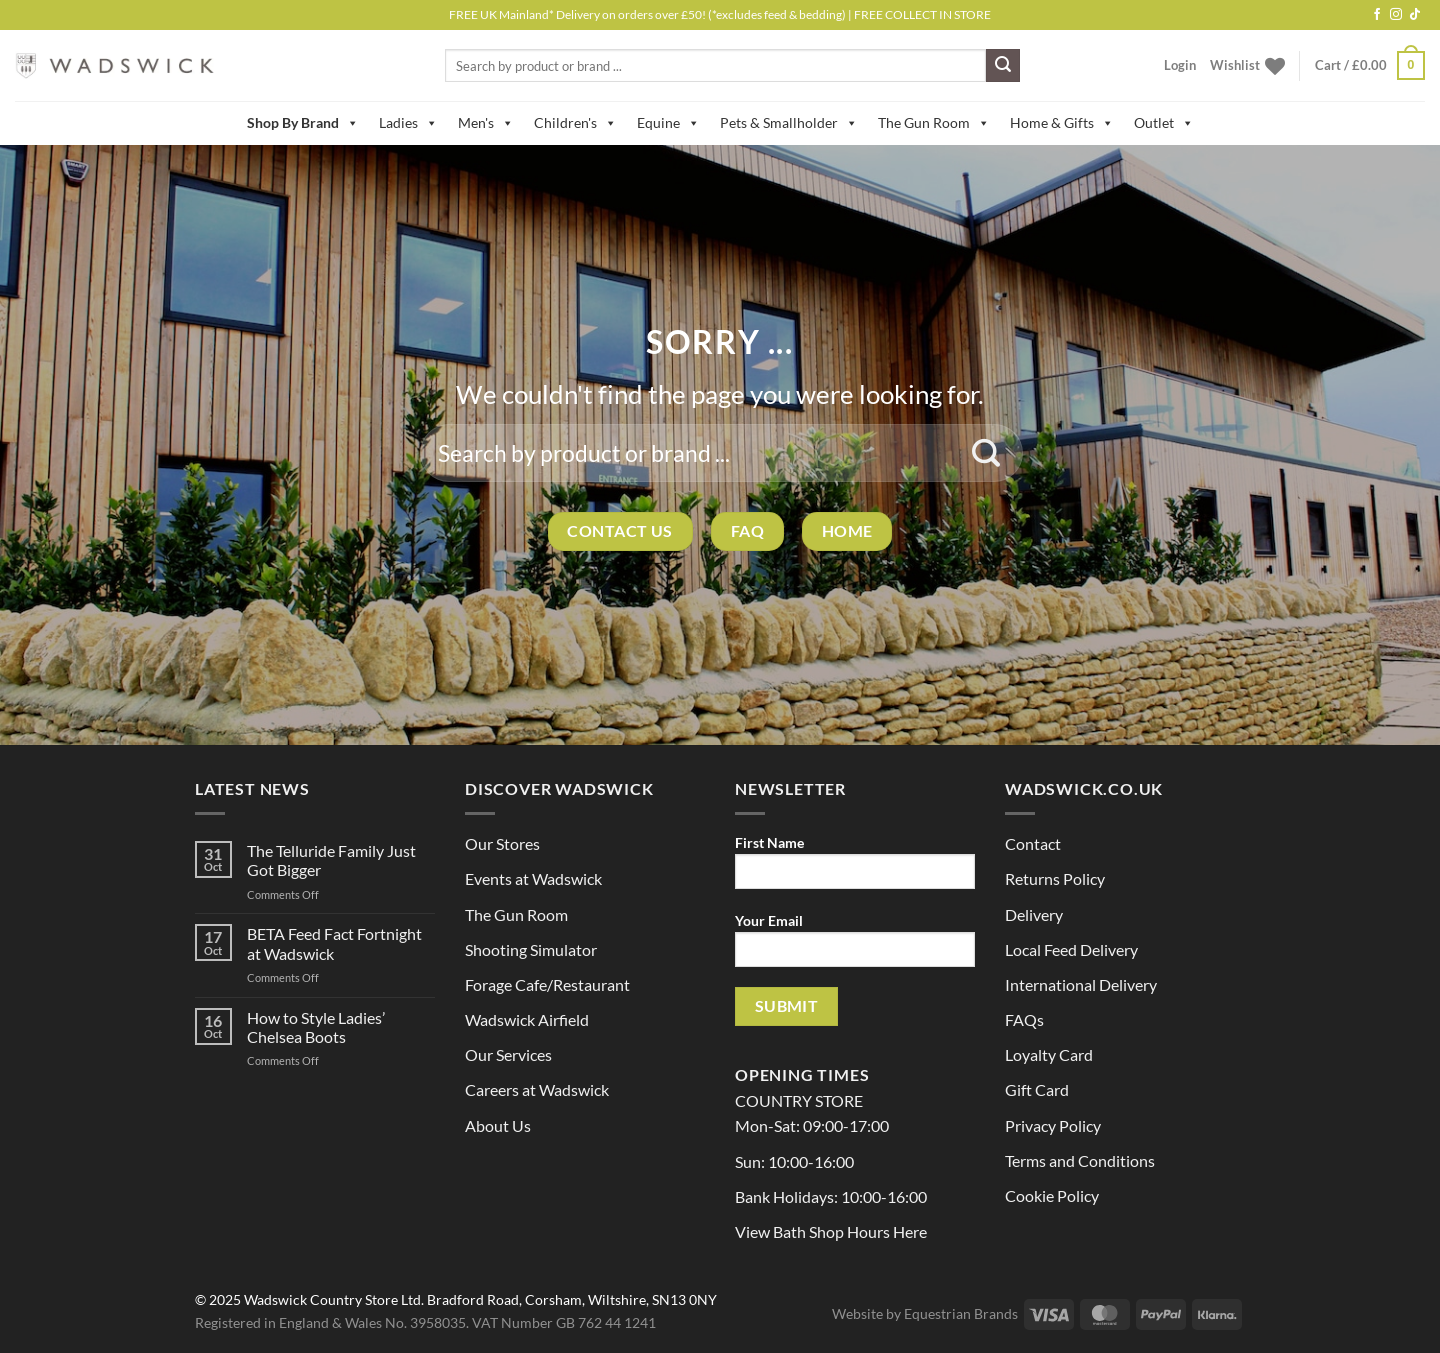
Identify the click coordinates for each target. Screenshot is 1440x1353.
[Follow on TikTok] (1415, 15)
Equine (668, 123)
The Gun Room (934, 123)
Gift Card (1037, 1089)
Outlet (1164, 123)
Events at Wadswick (533, 878)
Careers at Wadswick (537, 1089)
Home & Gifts (1062, 123)
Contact (1033, 843)
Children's (575, 123)
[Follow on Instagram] (1396, 15)
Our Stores (502, 843)
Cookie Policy (1052, 1195)
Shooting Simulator (531, 949)
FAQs (1024, 1019)
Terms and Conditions (1080, 1160)
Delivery (1034, 914)
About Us (498, 1125)
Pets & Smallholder (789, 123)
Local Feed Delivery (1071, 949)
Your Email (855, 946)
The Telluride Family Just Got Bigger (331, 860)
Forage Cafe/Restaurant (547, 984)
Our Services (508, 1054)
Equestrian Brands (961, 1313)
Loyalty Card (1049, 1054)
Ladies (408, 123)
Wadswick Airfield (527, 1019)
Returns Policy (1055, 878)
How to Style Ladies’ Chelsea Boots (316, 1027)
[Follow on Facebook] (1377, 15)
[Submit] (1003, 66)
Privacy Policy (1053, 1125)
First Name (855, 868)
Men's (486, 123)
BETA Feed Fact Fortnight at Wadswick (334, 943)
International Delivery (1081, 984)
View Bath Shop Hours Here (831, 1231)
